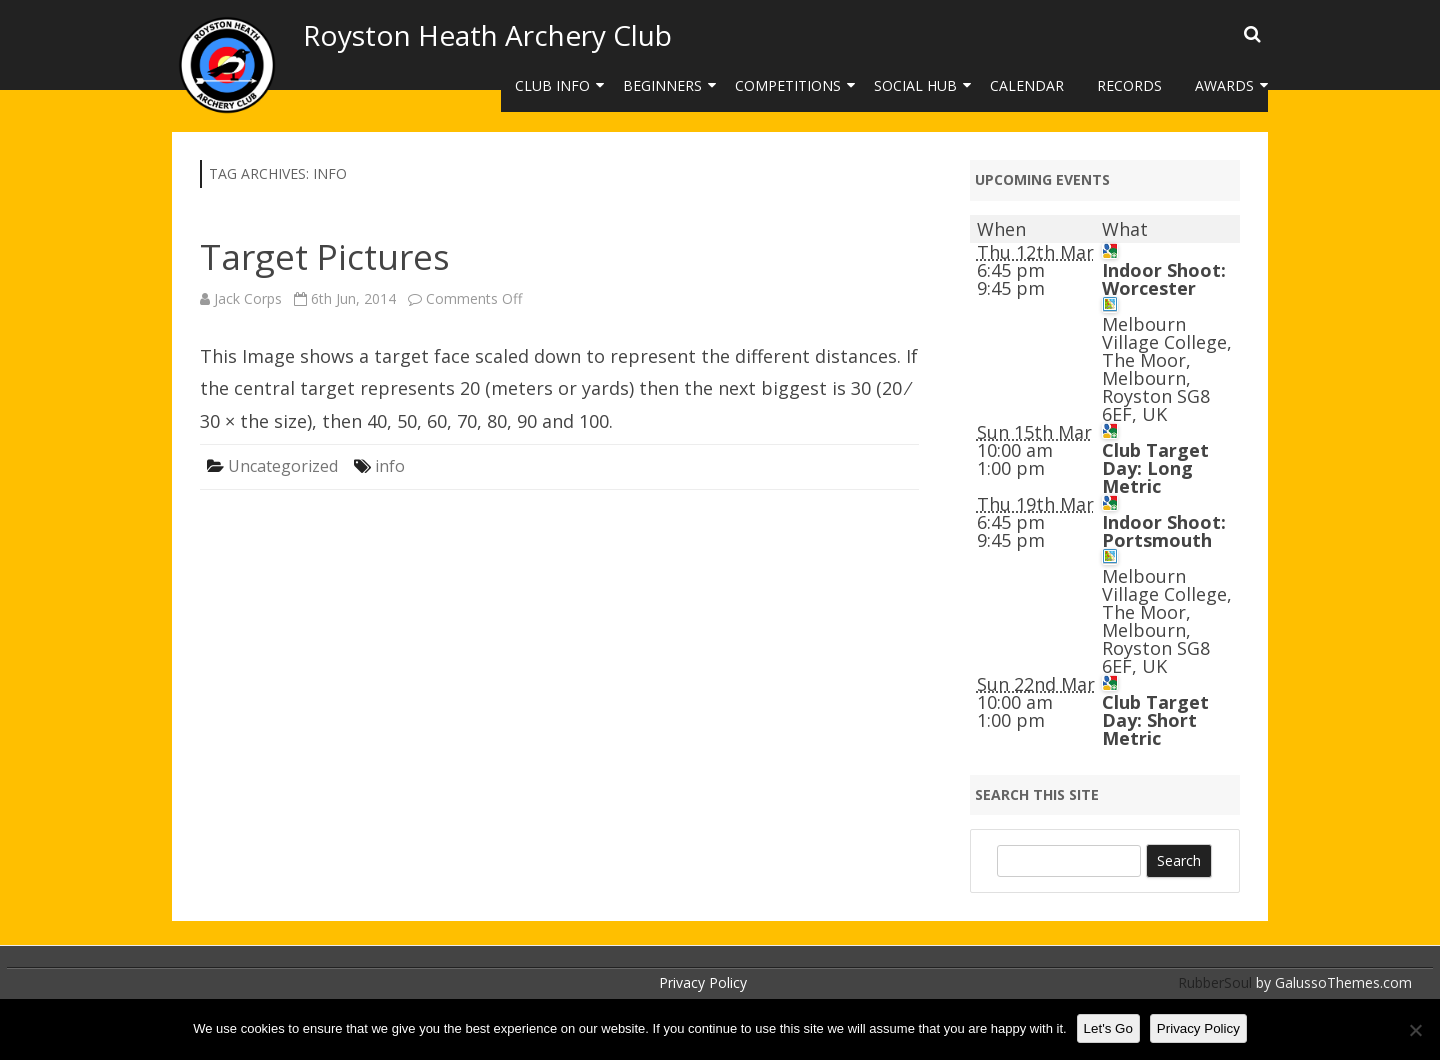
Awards (1224, 85)
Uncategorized (283, 466)
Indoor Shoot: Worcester (1164, 279)
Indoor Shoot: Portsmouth (1164, 531)
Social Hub (915, 85)
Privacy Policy (703, 982)
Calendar (1027, 85)
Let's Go (1108, 1028)
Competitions (788, 85)
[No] (1415, 1030)
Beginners (662, 85)
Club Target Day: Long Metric (1155, 468)
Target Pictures (325, 256)
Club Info (552, 85)
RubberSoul (1215, 982)
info (390, 466)
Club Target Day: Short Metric (1155, 720)
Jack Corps (248, 298)
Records (1129, 85)
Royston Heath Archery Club (487, 35)
